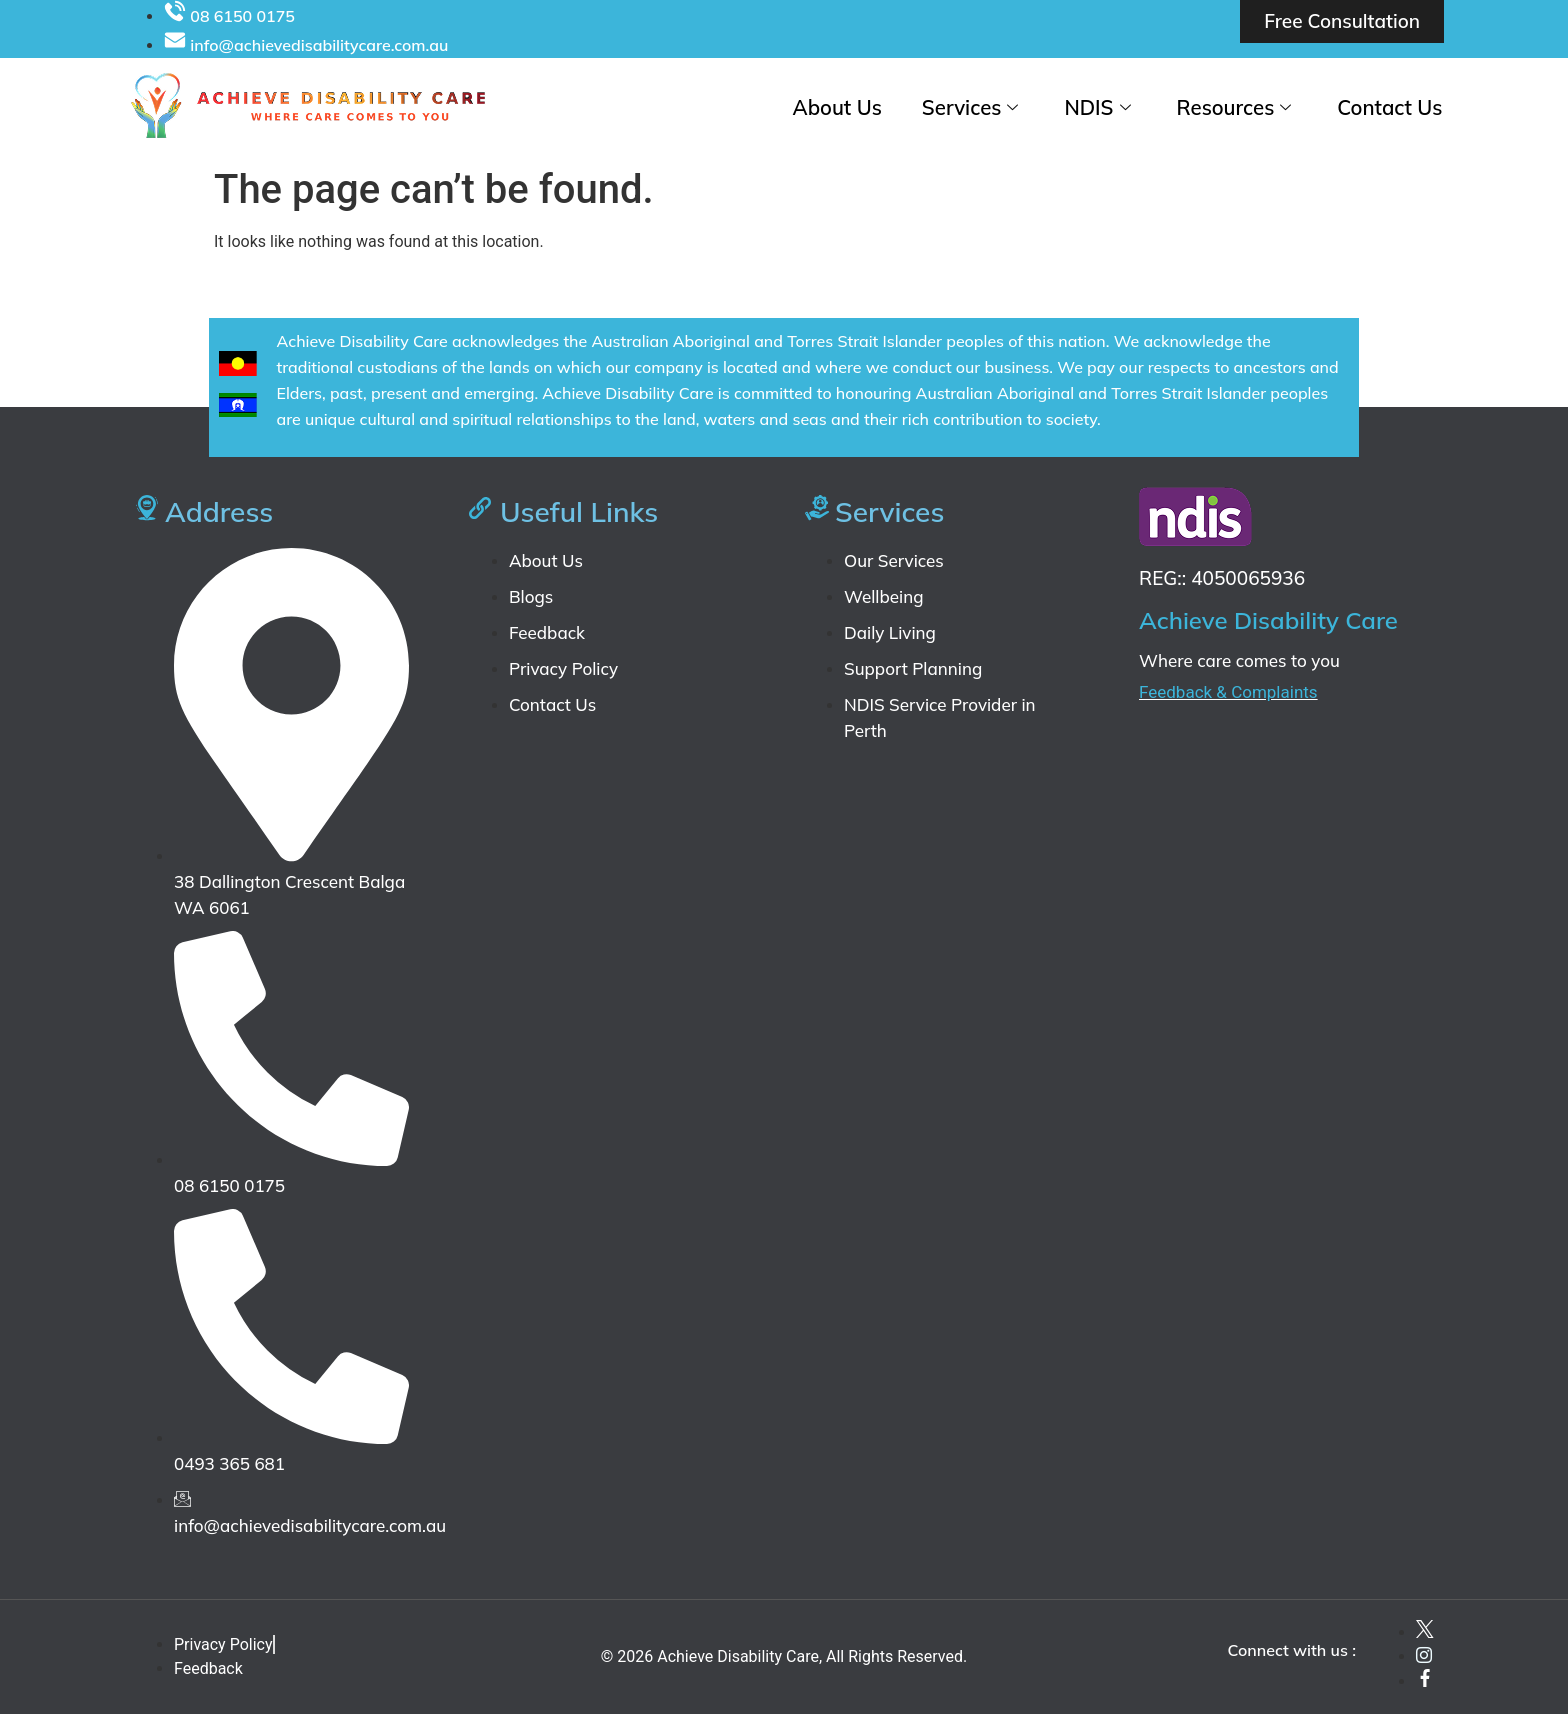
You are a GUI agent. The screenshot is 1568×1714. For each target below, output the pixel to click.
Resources (1234, 107)
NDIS (1098, 107)
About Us (839, 107)
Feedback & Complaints (1228, 692)
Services (971, 107)
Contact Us (1390, 107)
